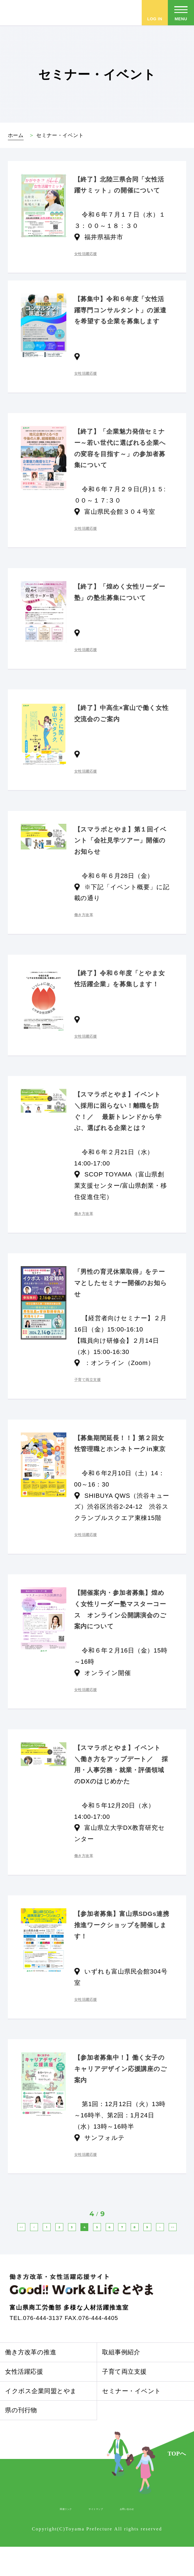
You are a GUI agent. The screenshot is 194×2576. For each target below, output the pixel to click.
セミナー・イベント (131, 2420)
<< (27, 2233)
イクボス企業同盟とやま (40, 2420)
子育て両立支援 (124, 2401)
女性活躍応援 (24, 2401)
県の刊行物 (21, 2439)
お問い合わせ (142, 2538)
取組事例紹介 (121, 2382)
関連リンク (49, 2538)
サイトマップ (94, 2538)
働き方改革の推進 (30, 2382)
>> (155, 2251)
